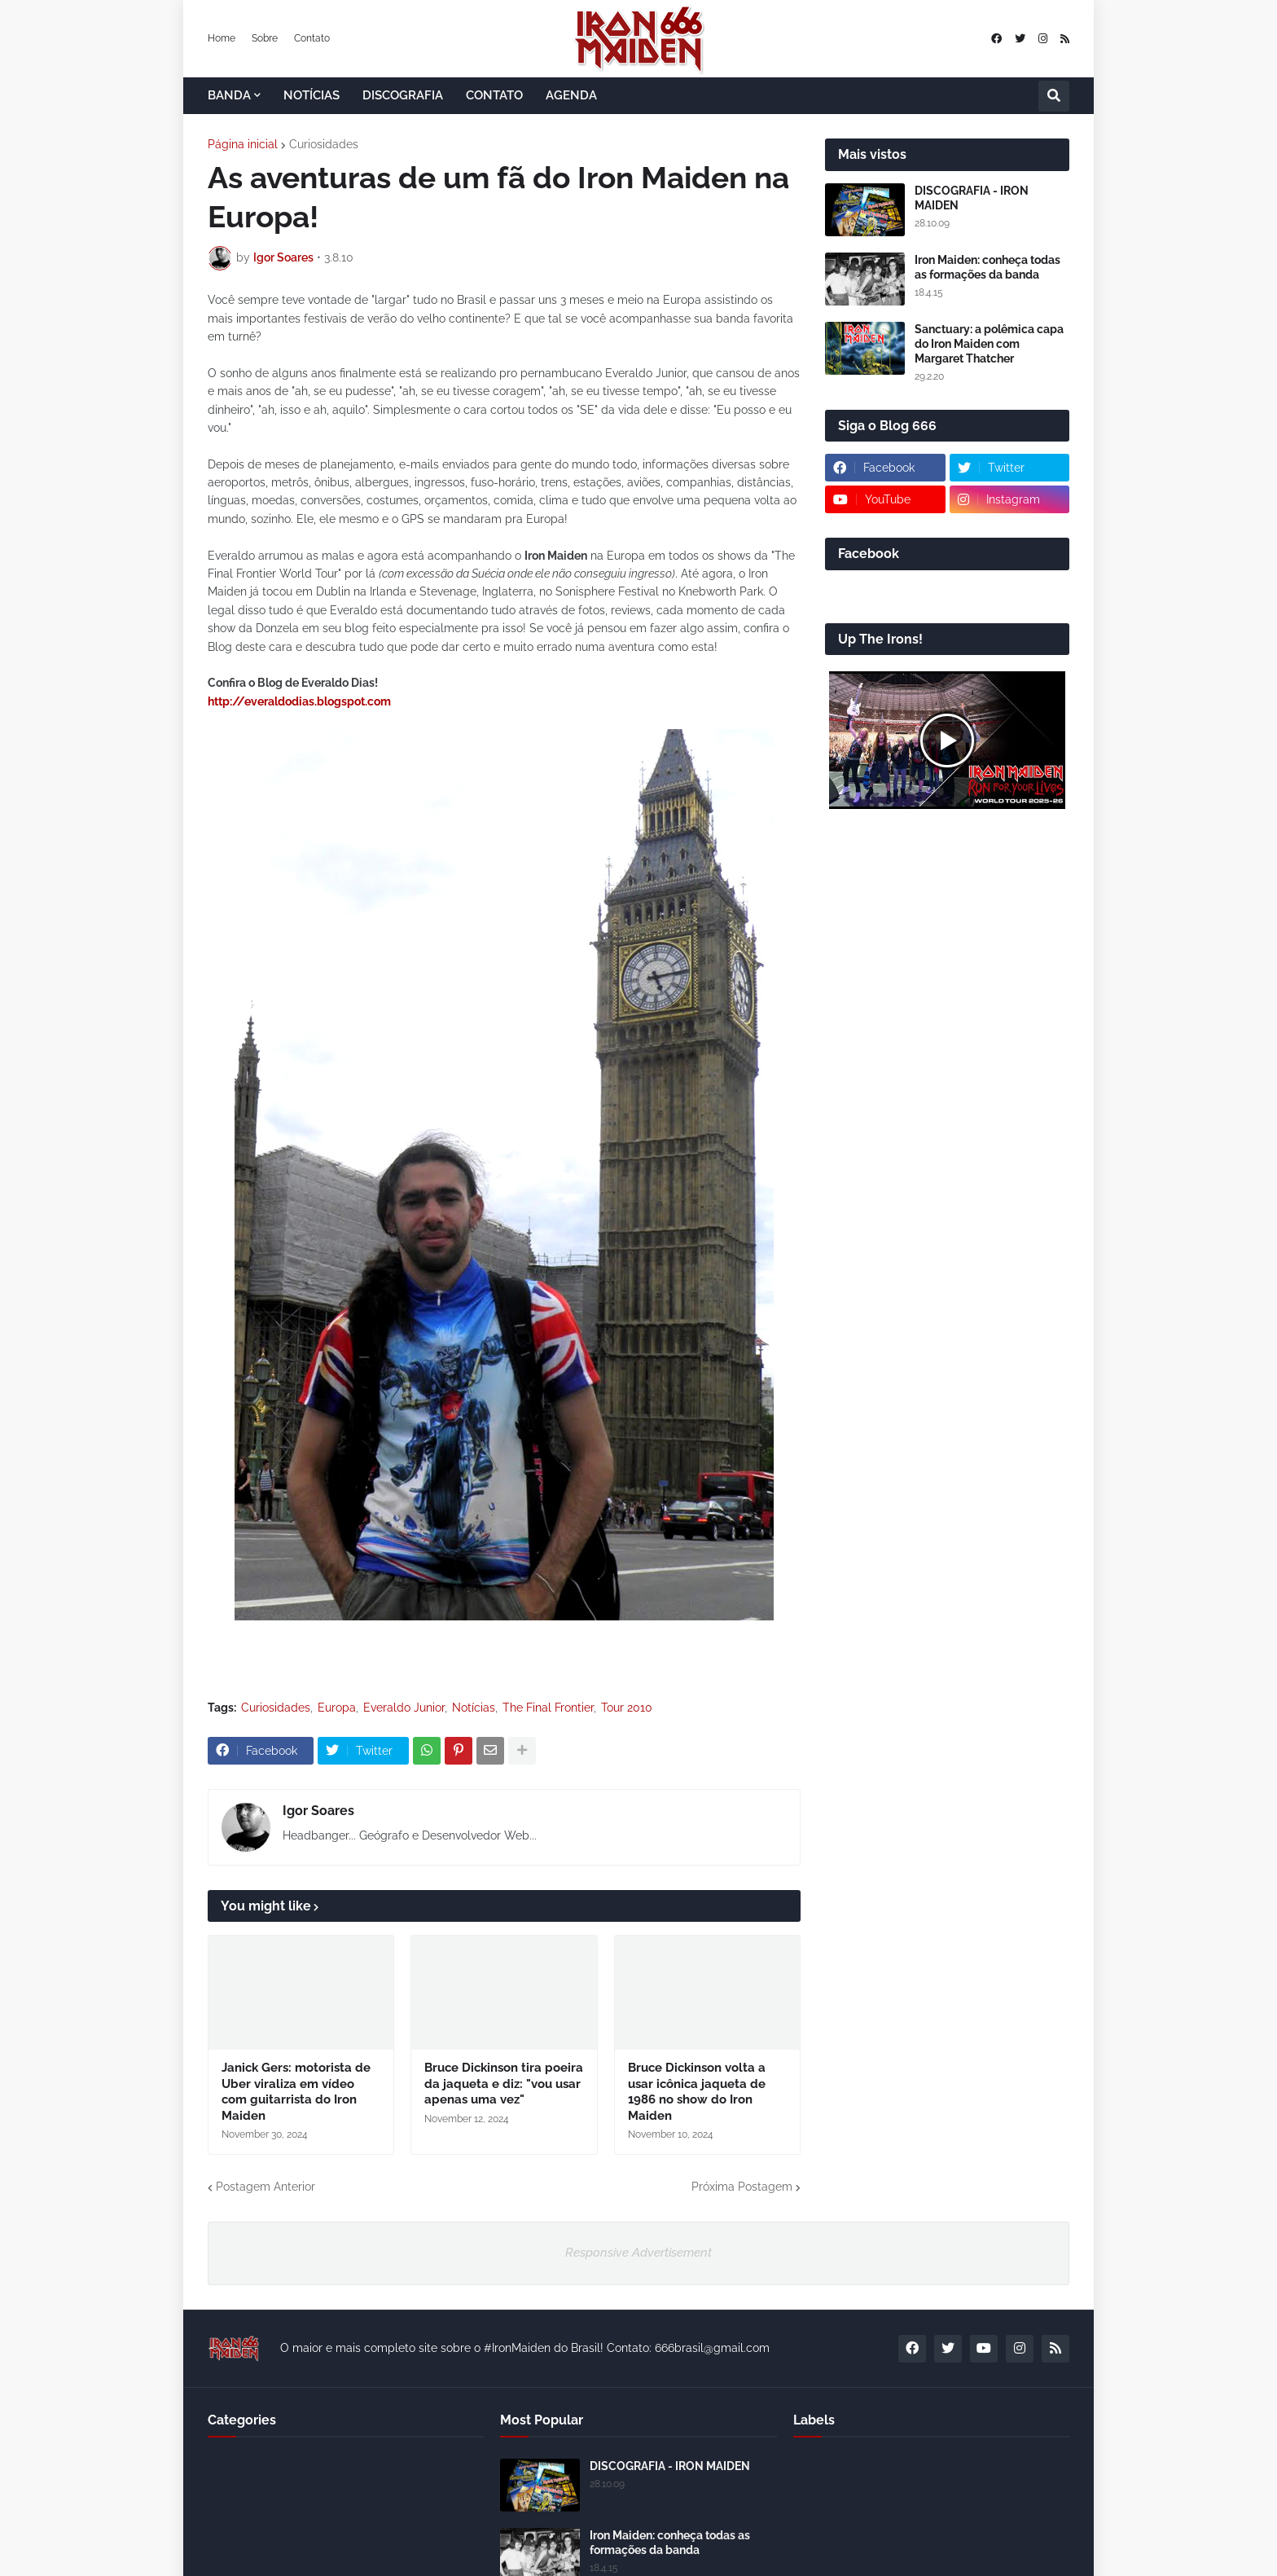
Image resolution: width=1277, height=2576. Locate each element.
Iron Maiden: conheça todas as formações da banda (987, 267)
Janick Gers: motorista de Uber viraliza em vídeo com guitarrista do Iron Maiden (296, 2091)
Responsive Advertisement (638, 2252)
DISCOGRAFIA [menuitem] (402, 95)
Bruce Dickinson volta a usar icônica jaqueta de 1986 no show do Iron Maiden (697, 2091)
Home (221, 38)
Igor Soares (318, 1810)
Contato (312, 38)
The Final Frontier (548, 1707)
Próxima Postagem (741, 2186)
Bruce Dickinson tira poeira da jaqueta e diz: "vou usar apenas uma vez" (503, 2083)
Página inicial (243, 144)
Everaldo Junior (404, 1707)
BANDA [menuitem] (229, 95)
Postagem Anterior (265, 2186)
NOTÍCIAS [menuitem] (311, 95)
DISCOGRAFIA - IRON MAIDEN (972, 198)
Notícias (473, 1707)
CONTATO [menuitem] (494, 95)
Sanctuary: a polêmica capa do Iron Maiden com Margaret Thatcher (989, 344)
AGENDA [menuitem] (571, 95)
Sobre (265, 38)
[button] (1053, 96)
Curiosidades (323, 144)
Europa (337, 1707)
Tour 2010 (626, 1707)
